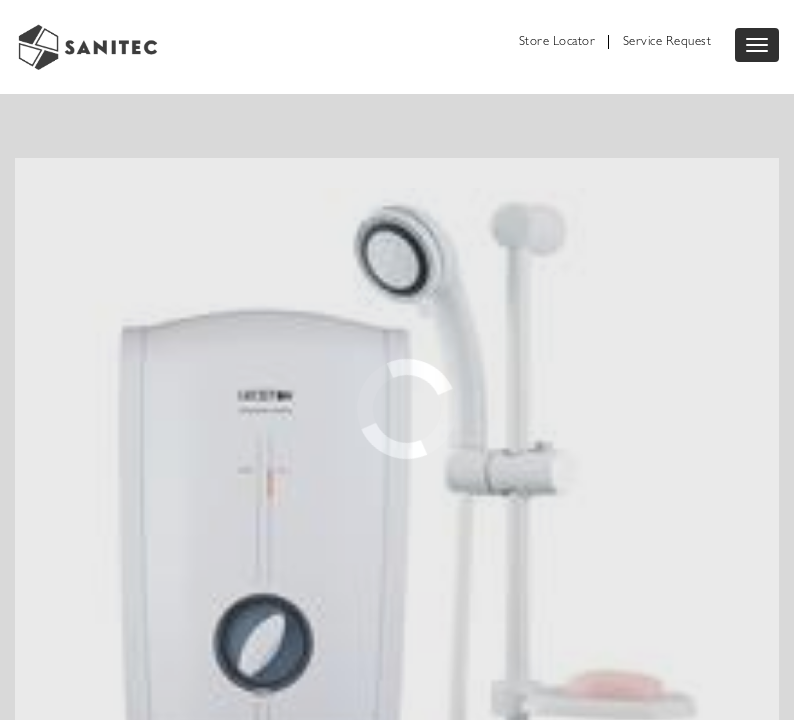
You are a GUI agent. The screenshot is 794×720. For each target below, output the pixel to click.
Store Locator (557, 42)
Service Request (667, 42)
